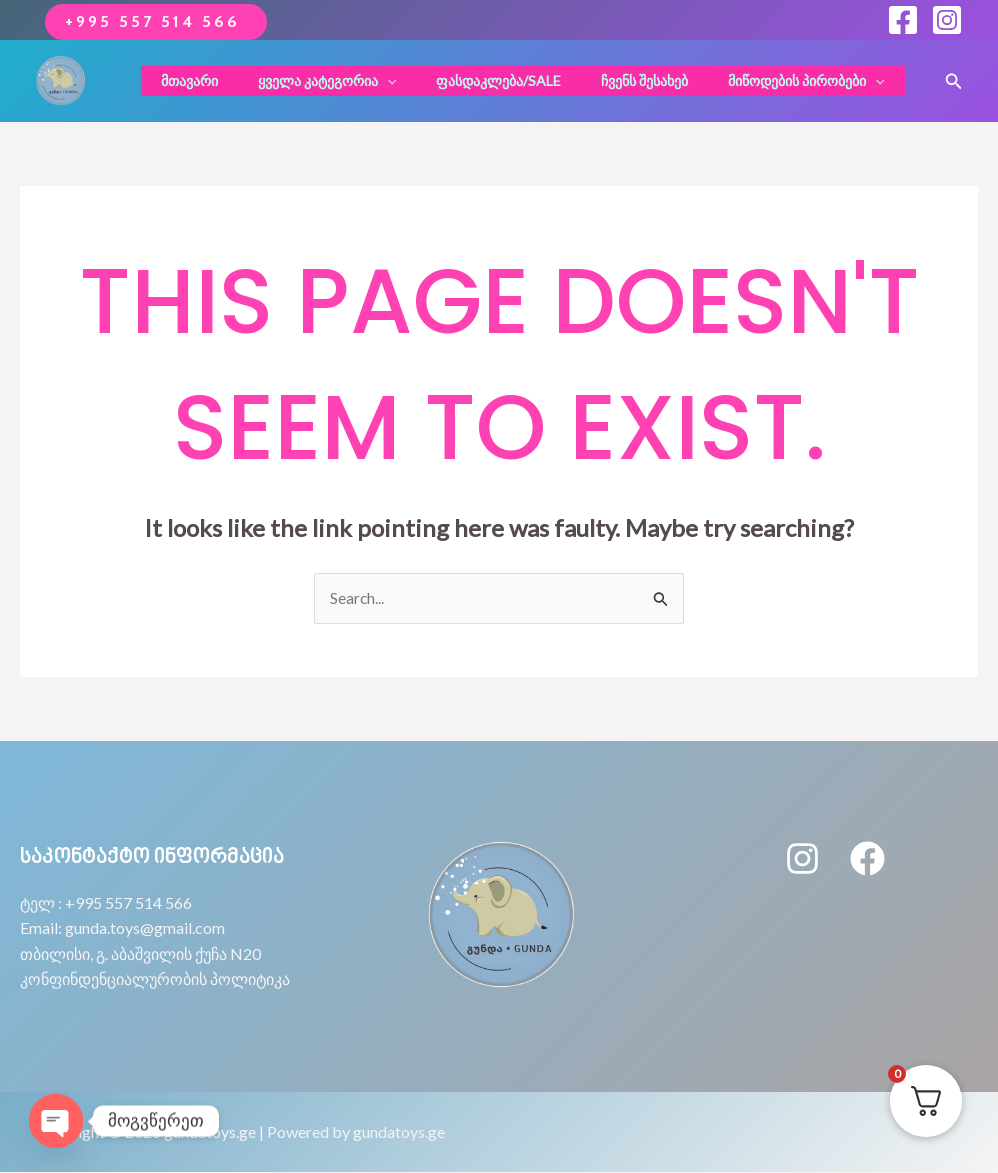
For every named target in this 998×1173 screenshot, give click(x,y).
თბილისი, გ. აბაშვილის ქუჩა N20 (140, 954)
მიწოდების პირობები (759, 81)
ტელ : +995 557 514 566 (106, 902)
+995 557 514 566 (156, 21)
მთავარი (189, 80)
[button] (954, 81)
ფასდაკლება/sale (475, 80)
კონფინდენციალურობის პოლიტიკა (155, 979)
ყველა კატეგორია (315, 81)
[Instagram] (947, 20)
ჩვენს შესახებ (609, 80)
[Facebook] (903, 20)
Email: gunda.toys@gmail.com (122, 928)
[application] (375, 81)
